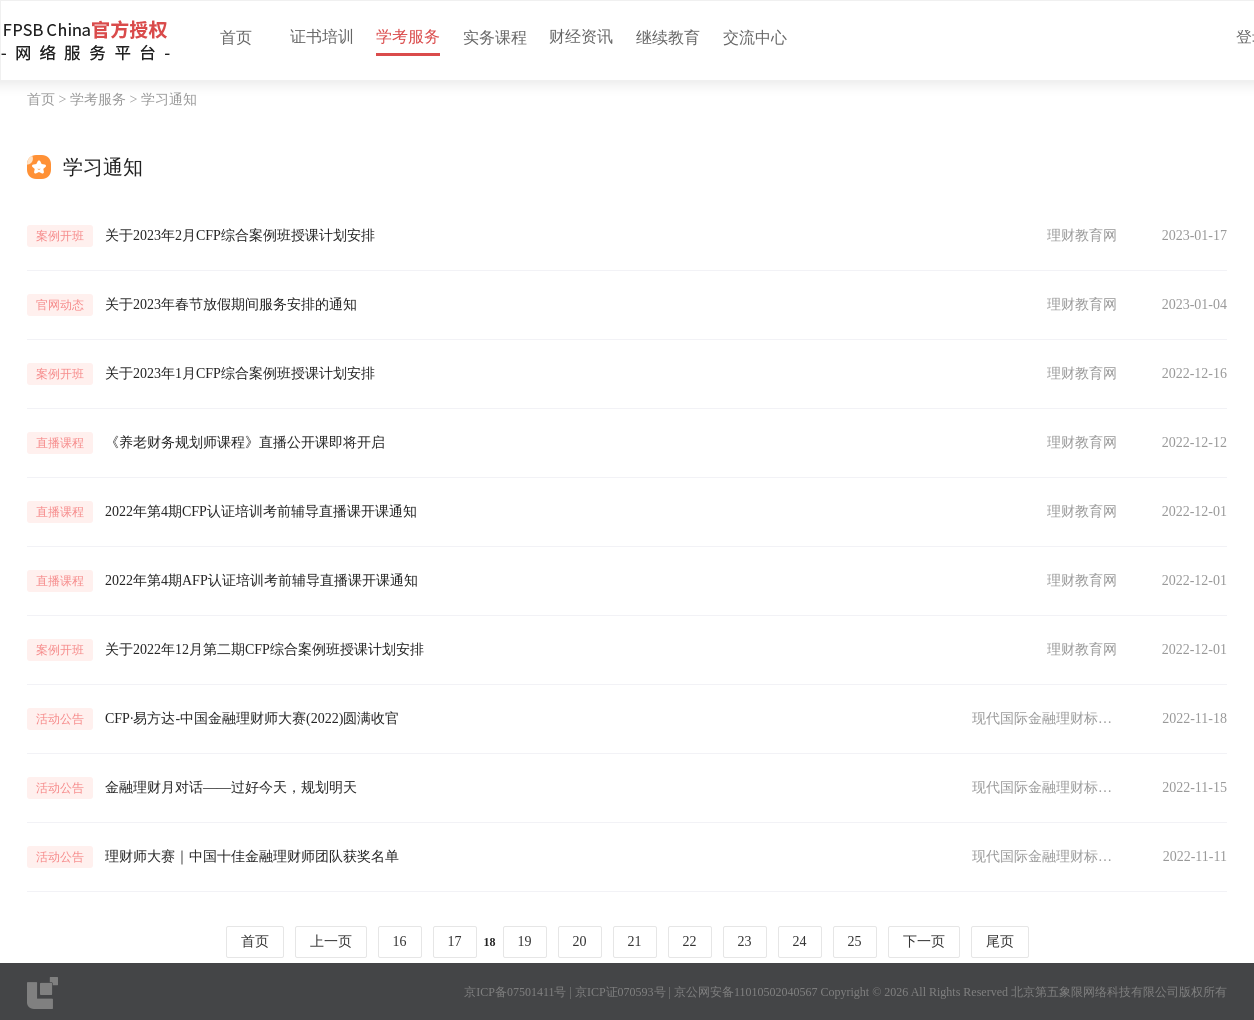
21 (635, 941)
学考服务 (408, 36)
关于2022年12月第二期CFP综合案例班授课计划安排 (264, 649)
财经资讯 (581, 36)
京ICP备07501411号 (515, 992)
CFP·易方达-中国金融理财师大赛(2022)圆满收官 (252, 718)
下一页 (924, 941)
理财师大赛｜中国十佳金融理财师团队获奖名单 (252, 856)
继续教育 (668, 37)
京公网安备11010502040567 (746, 992)
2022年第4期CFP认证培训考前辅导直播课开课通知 (261, 511)
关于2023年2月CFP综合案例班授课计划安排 (240, 235)
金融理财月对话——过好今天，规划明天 (231, 787)
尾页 (1000, 941)
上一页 (331, 941)
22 (690, 941)
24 (800, 941)
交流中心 (755, 37)
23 (745, 941)
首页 (236, 37)
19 (525, 941)
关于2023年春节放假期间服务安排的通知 (231, 304)
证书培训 (322, 36)
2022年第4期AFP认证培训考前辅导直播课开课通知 (261, 580)
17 (455, 941)
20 (580, 941)
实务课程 (495, 37)
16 (400, 941)
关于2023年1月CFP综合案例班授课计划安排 (240, 373)
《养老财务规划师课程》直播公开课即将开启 (245, 442)
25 (855, 941)
